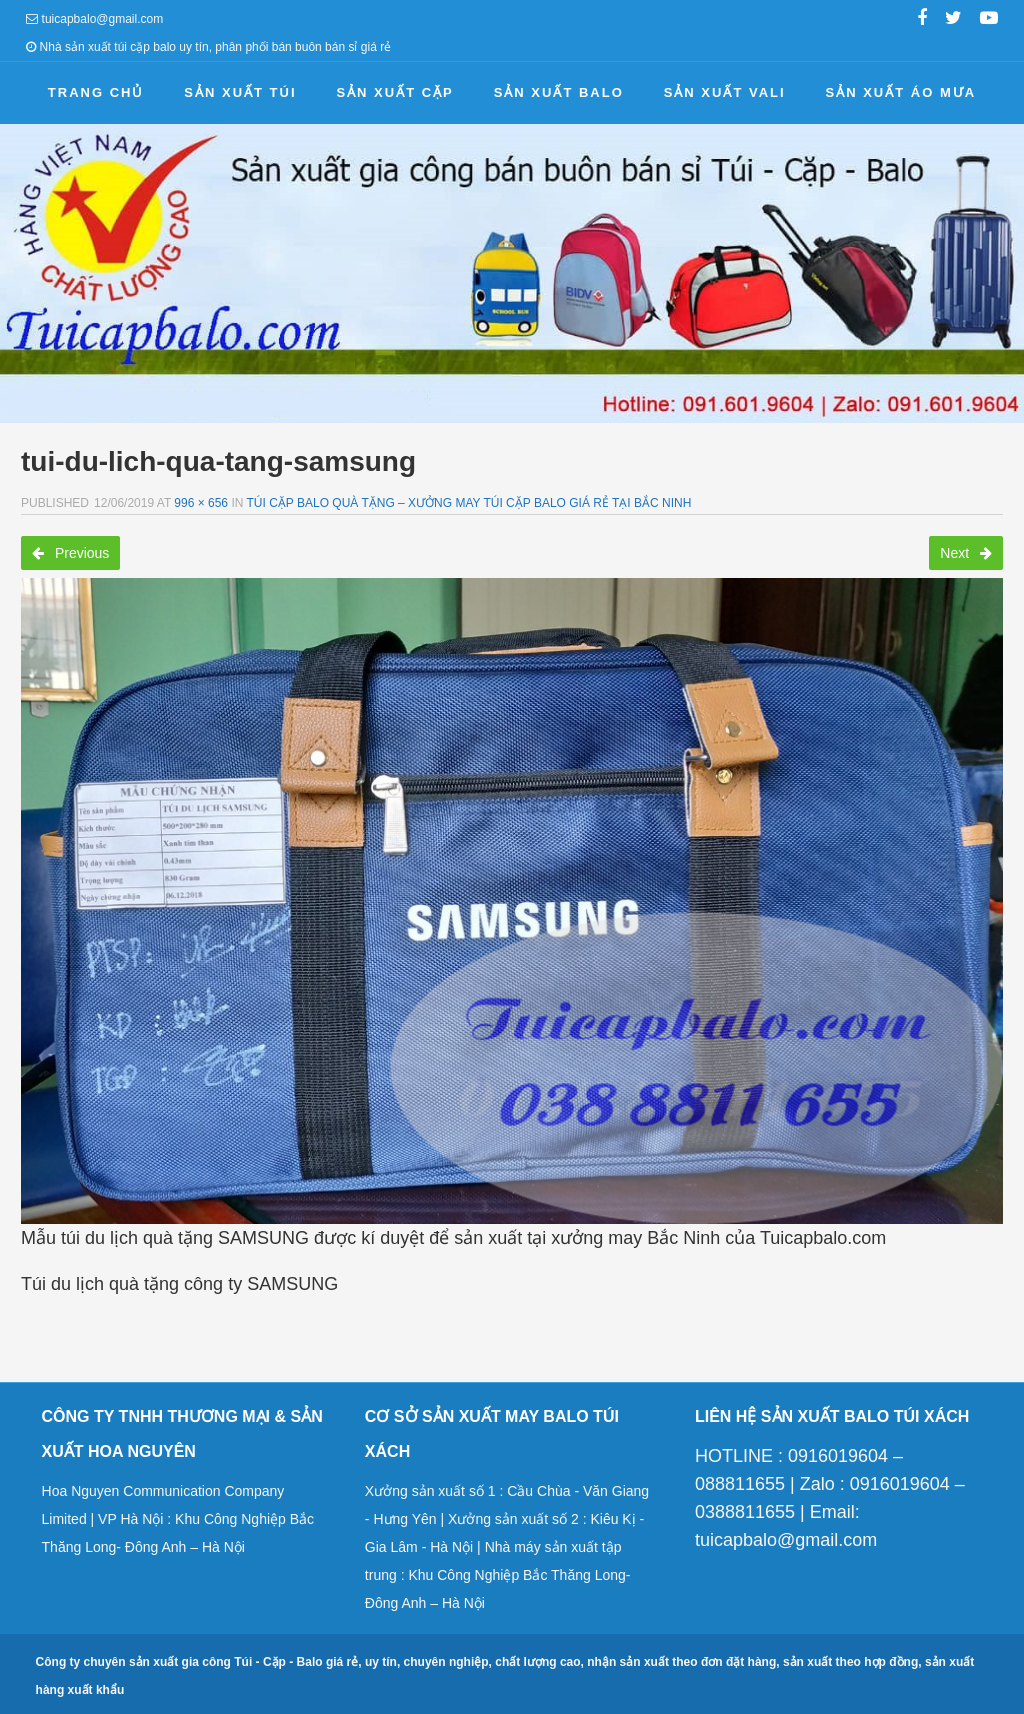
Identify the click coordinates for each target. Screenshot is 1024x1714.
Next (966, 553)
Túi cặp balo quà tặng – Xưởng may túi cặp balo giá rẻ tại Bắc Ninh (469, 503)
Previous (70, 553)
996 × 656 (201, 503)
